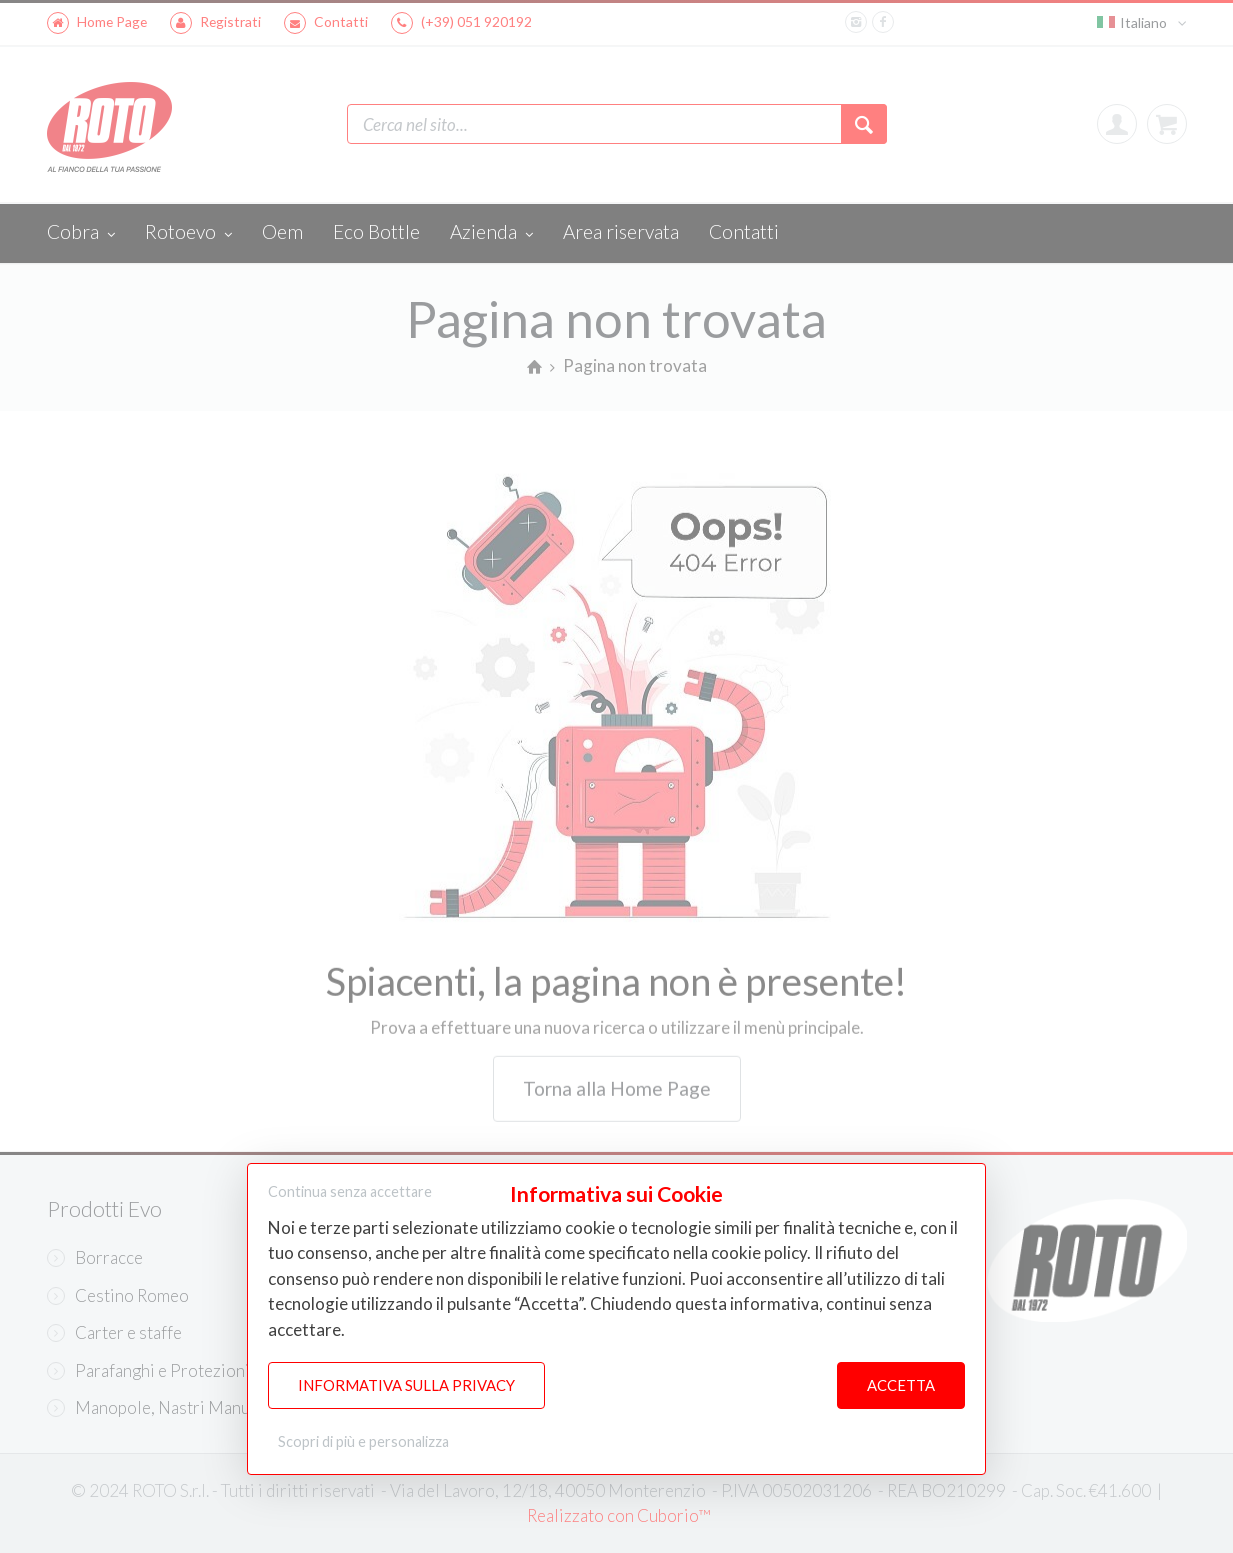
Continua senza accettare (350, 1191)
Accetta (901, 1386)
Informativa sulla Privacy (406, 1386)
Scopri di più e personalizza (363, 1441)
